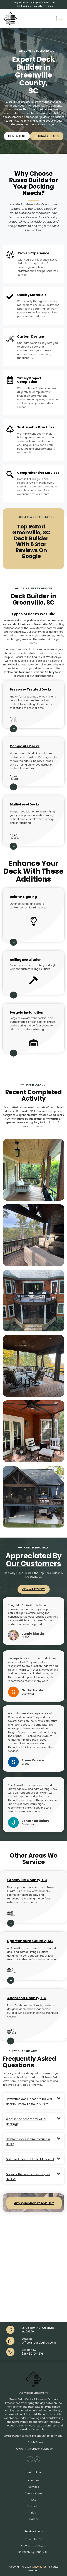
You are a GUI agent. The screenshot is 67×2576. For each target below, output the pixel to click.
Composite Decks (24, 746)
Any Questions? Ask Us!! (34, 2203)
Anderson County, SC (26, 1997)
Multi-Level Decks (25, 804)
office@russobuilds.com (39, 2342)
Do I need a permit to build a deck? (30, 2159)
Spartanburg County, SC (30, 1940)
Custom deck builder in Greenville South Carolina (33, 2270)
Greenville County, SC (27, 1879)
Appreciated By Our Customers (34, 1560)
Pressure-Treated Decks (31, 689)
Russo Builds (39, 2566)
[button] (33, 2101)
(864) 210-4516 (32, 2354)
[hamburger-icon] (60, 18)
